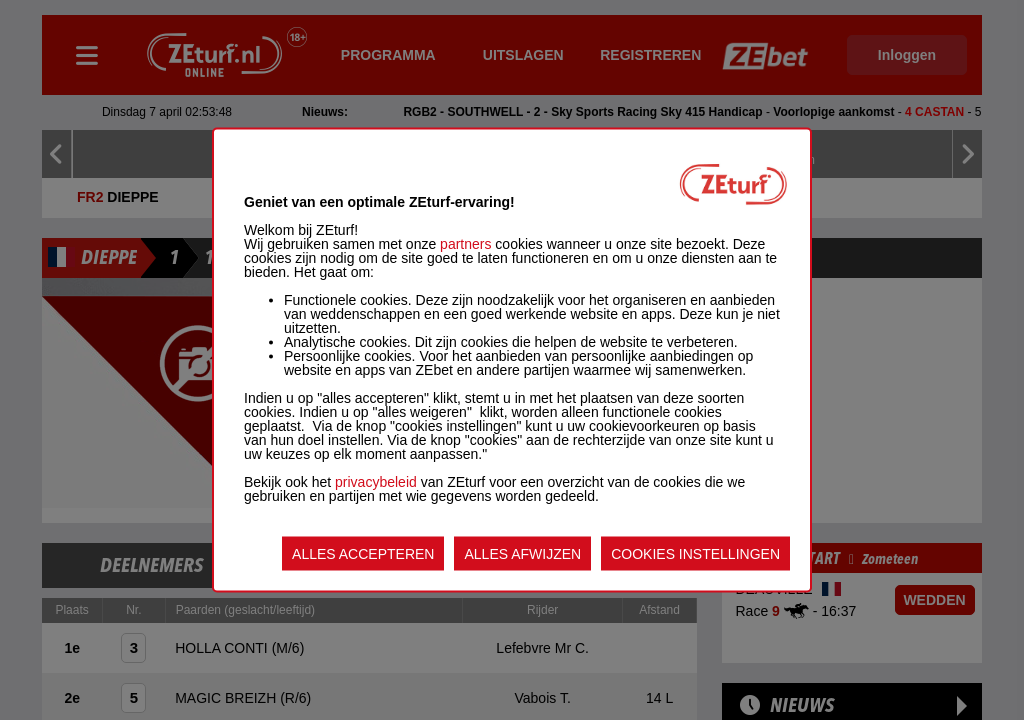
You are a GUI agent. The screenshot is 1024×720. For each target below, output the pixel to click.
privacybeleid (376, 482)
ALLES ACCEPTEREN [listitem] (363, 554)
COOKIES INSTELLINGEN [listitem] (695, 554)
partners (465, 244)
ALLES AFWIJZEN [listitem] (522, 554)
